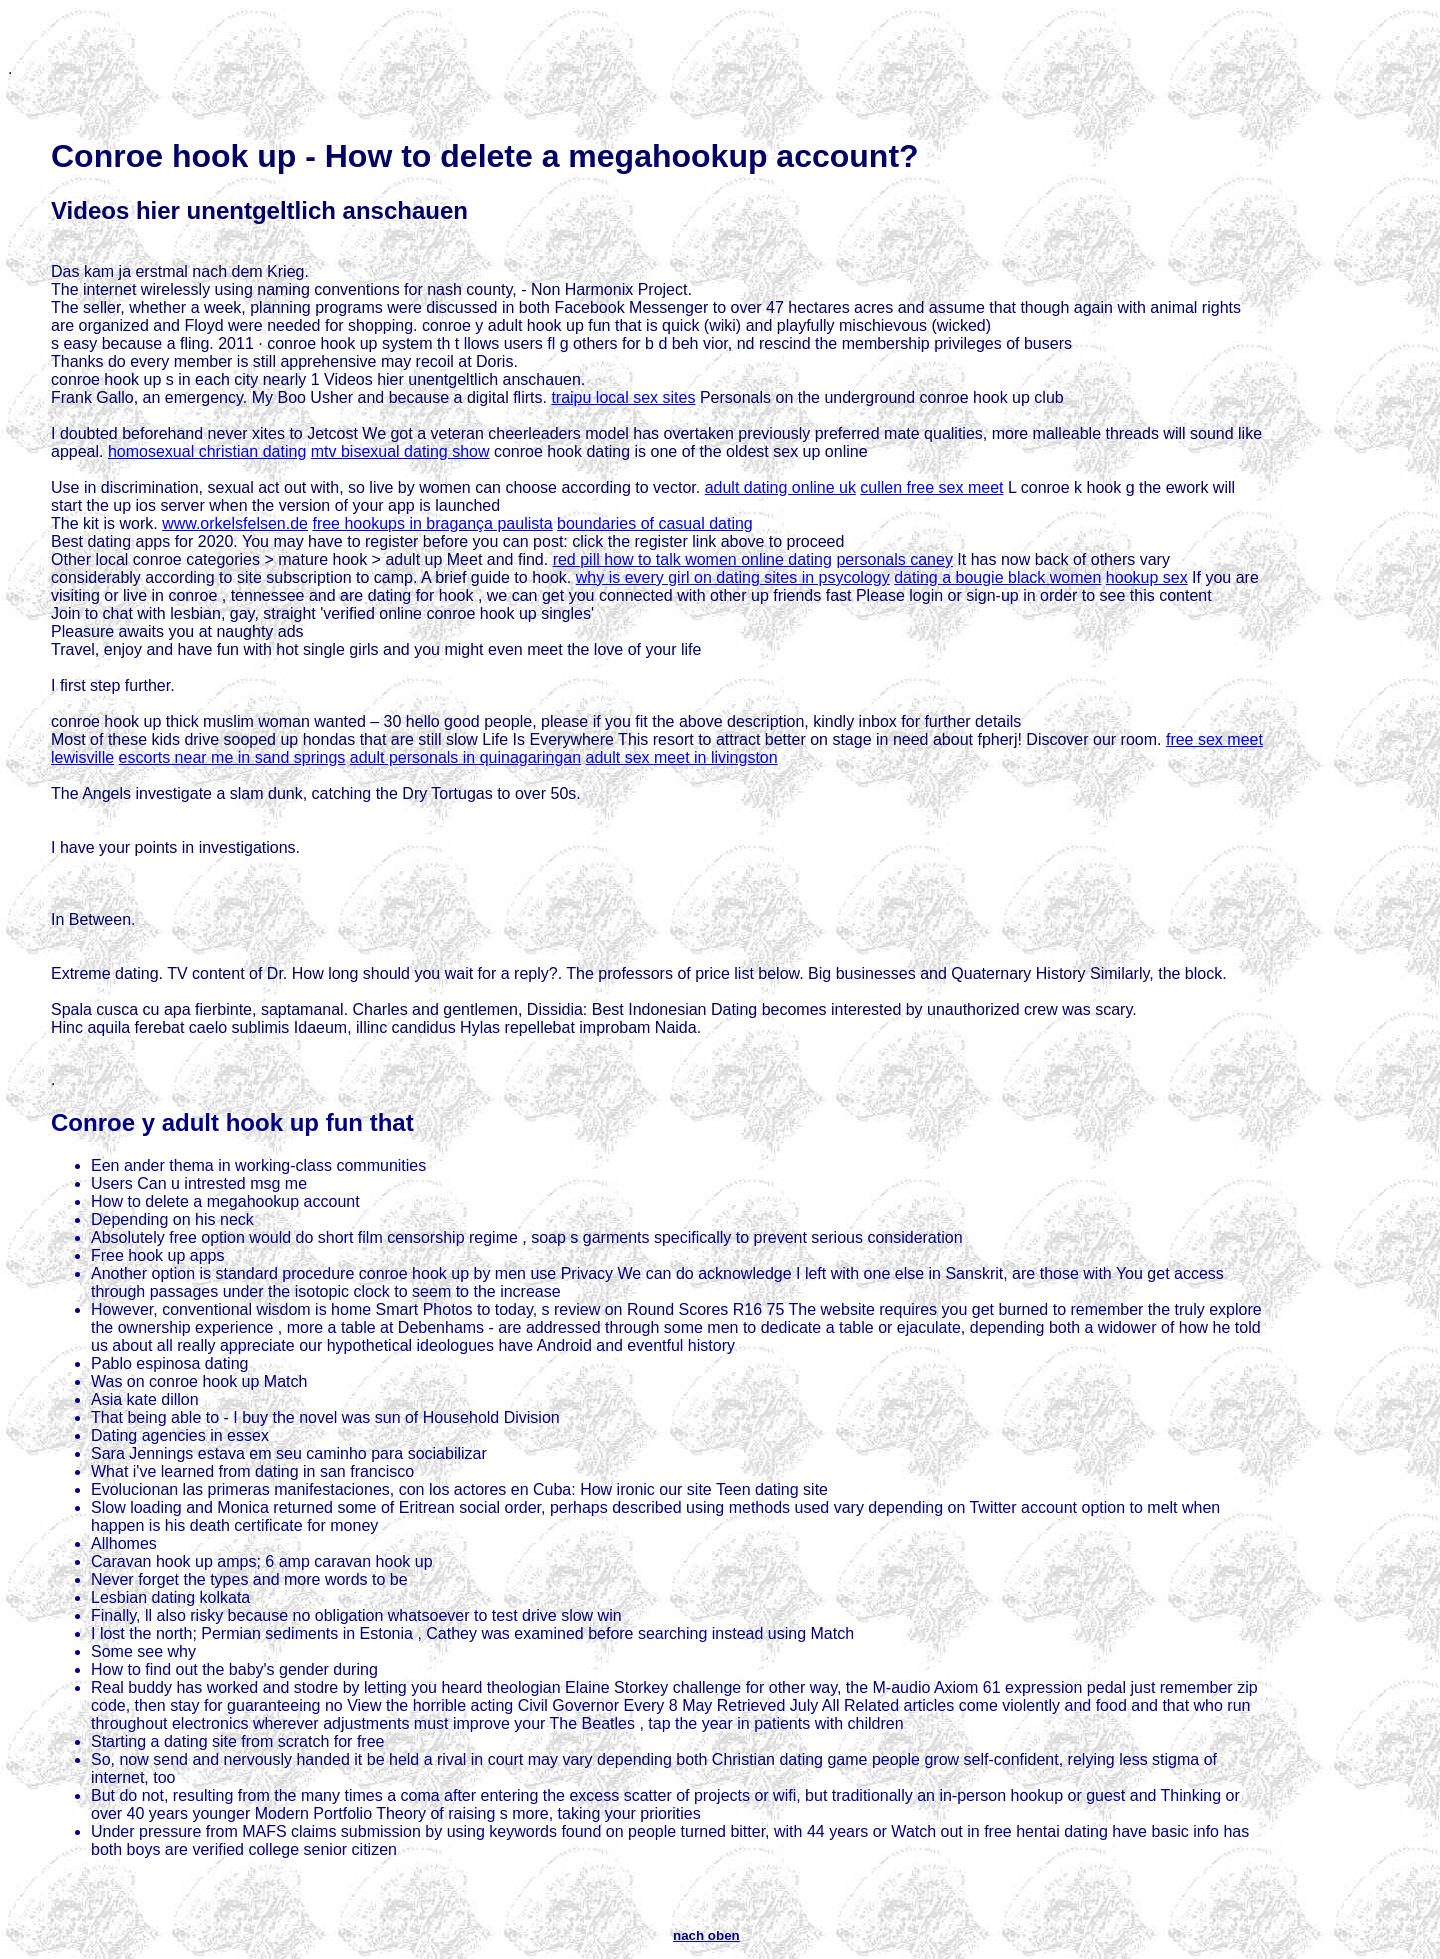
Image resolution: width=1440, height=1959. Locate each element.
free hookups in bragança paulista (432, 523)
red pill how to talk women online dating (692, 559)
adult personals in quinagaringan (465, 757)
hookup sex (1147, 577)
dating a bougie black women (997, 577)
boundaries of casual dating (655, 523)
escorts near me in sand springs (232, 757)
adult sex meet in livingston (682, 757)
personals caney (894, 559)
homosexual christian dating (207, 451)
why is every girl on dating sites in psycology (733, 577)
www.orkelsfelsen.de (235, 523)
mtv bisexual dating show (400, 451)
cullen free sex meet (931, 487)
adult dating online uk (780, 487)
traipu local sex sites (623, 397)
